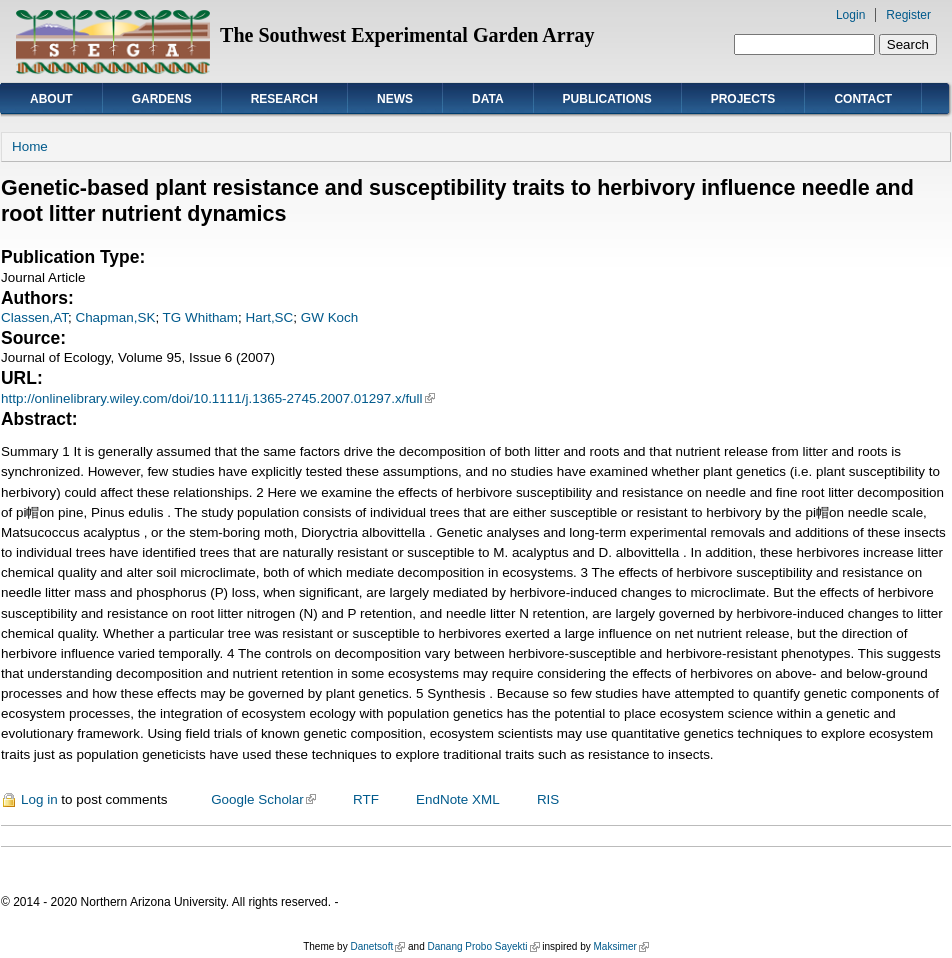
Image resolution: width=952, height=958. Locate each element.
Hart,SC (270, 317)
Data (488, 99)
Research (284, 99)
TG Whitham (200, 317)
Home (30, 146)
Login (850, 15)
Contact (863, 99)
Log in (39, 799)
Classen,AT (34, 317)
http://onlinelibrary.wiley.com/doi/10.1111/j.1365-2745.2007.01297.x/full (218, 398)
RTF (366, 799)
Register (908, 15)
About (51, 99)
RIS (548, 799)
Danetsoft (377, 946)
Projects (743, 99)
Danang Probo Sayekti (483, 946)
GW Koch (330, 317)
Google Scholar (263, 799)
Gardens (162, 99)
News (395, 99)
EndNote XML (458, 799)
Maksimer (620, 946)
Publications (607, 99)
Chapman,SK (115, 317)
